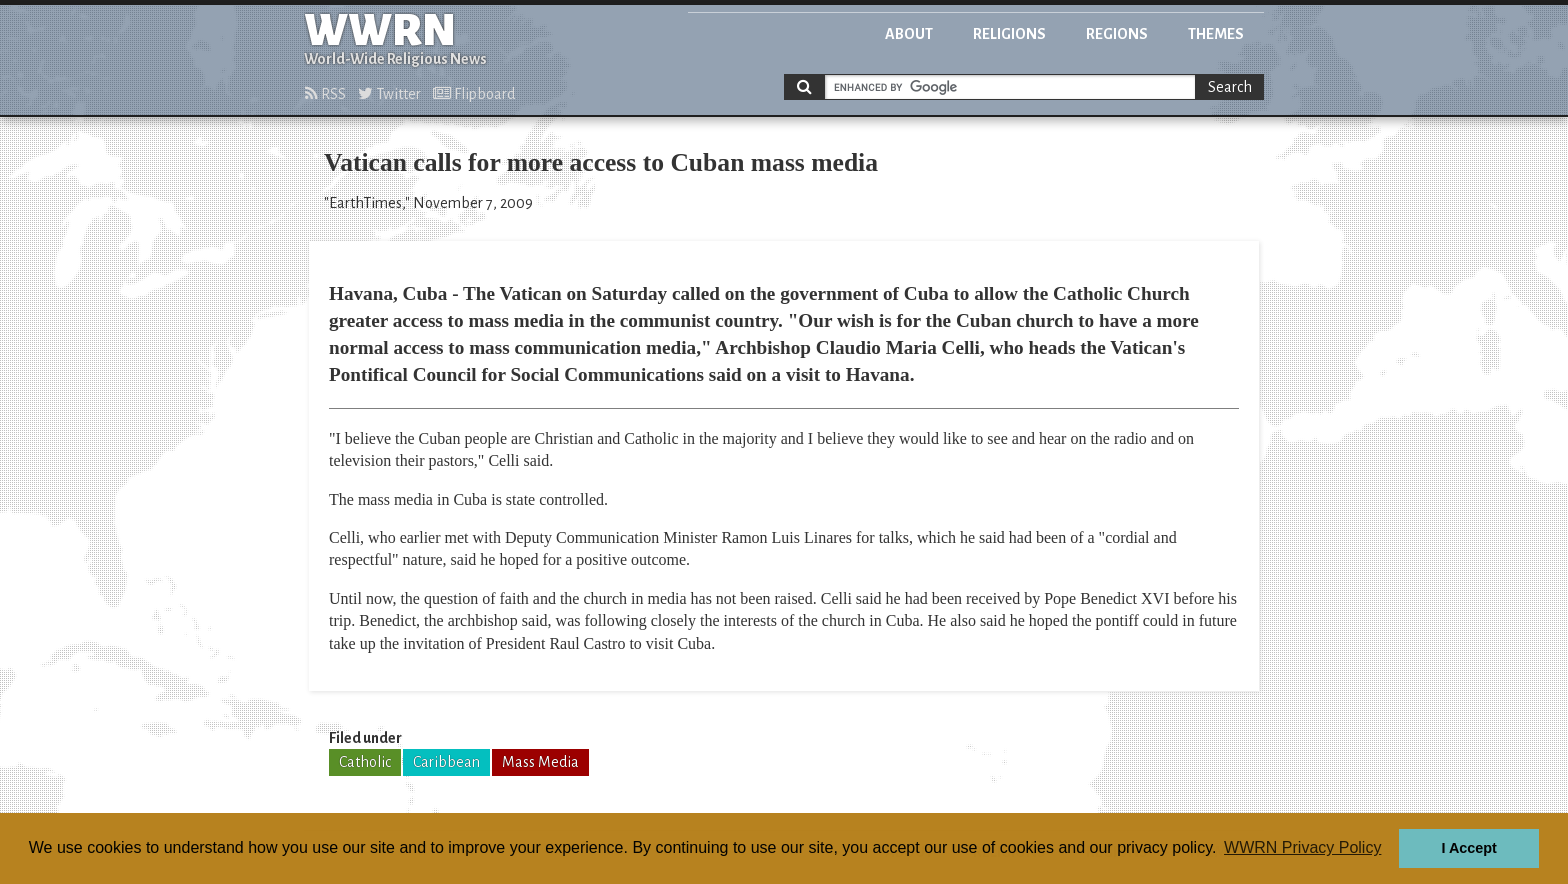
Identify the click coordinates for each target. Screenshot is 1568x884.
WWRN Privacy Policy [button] (1302, 847)
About (909, 34)
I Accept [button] (1468, 848)
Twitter (389, 94)
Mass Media (540, 762)
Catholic (365, 762)
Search (1230, 87)
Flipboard (474, 94)
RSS (325, 94)
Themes (1216, 34)
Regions (1117, 34)
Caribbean (446, 762)
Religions (1009, 34)
